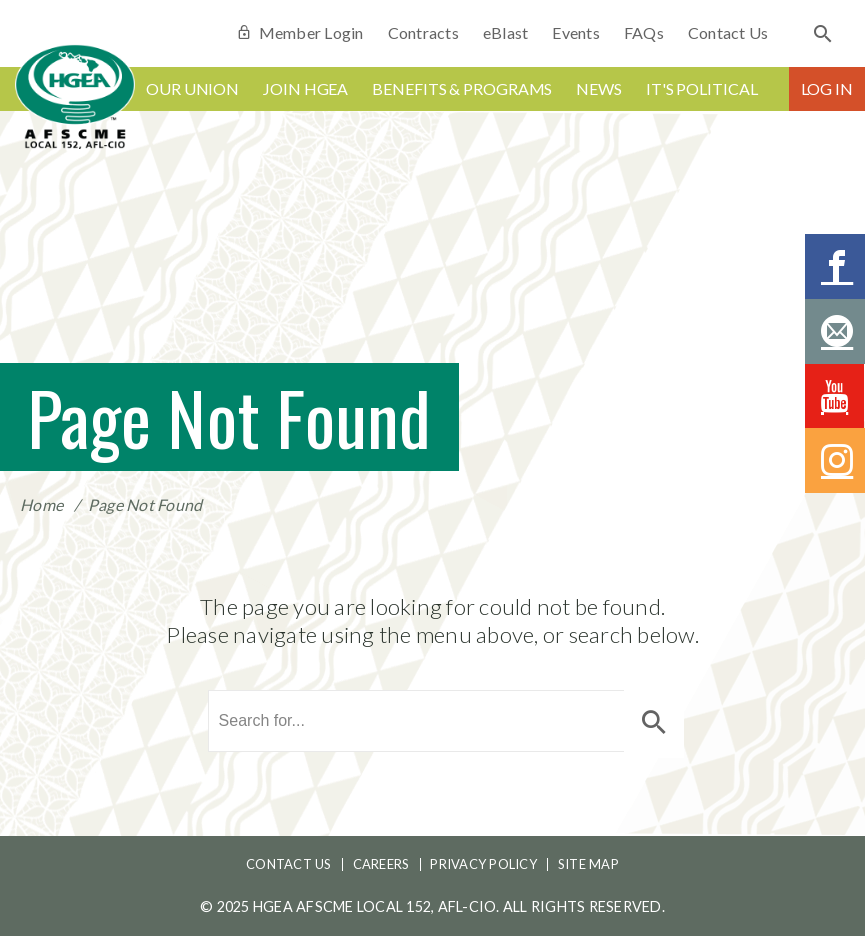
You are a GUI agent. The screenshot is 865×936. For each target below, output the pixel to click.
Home (41, 504)
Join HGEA (305, 88)
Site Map (588, 864)
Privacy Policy (483, 864)
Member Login (299, 32)
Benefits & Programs (462, 88)
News (599, 88)
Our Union (192, 88)
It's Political (702, 88)
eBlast (506, 32)
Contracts (423, 32)
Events (576, 32)
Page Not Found (145, 504)
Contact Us (728, 32)
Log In (827, 88)
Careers (381, 864)
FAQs (644, 32)
